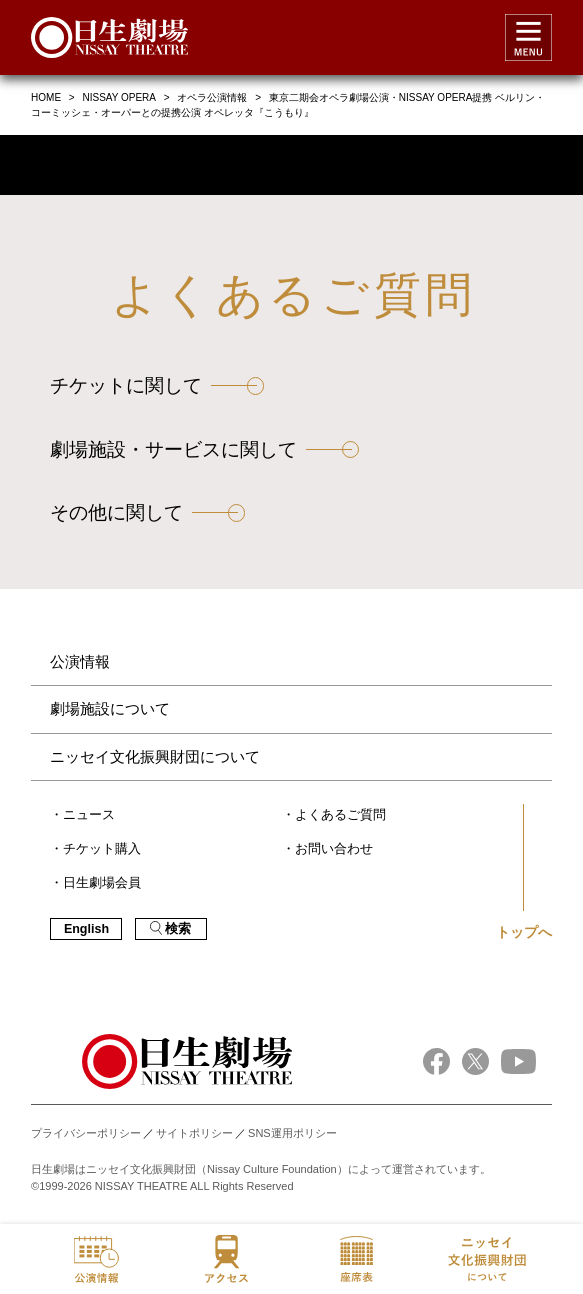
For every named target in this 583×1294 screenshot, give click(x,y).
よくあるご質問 (340, 815)
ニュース (89, 815)
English (86, 929)
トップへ (524, 932)
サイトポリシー (194, 1133)
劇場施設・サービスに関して (173, 449)
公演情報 (80, 661)
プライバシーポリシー (86, 1133)
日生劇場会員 (102, 883)
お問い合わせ (334, 849)
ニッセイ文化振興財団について (155, 756)
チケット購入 (102, 849)
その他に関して (116, 512)
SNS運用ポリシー (292, 1133)
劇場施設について (110, 708)
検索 (170, 928)
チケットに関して (126, 385)
